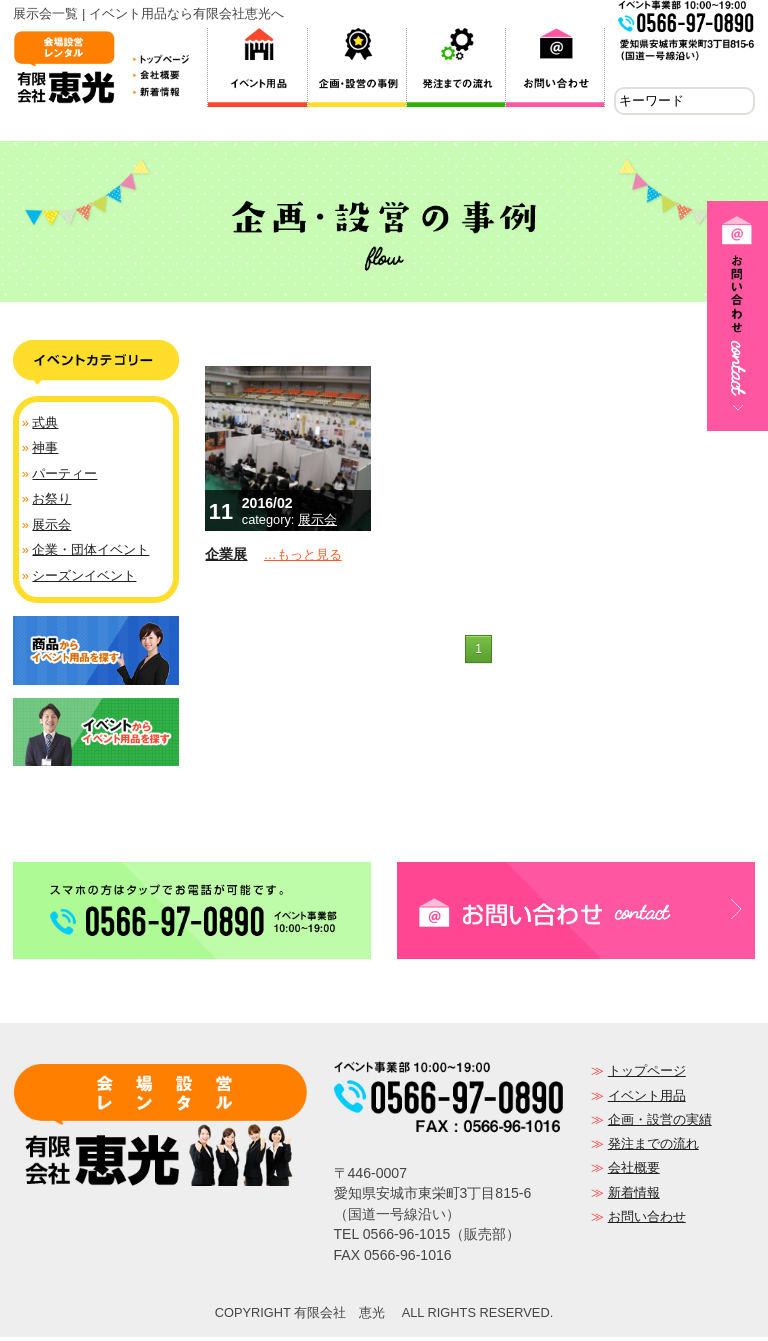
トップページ (647, 1074)
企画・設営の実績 (660, 1123)
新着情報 (634, 1196)
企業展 (226, 558)
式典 (45, 426)
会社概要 (634, 1171)
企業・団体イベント (90, 553)
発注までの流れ (653, 1147)
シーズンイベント (84, 579)
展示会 (317, 523)
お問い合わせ (647, 1220)
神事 (45, 451)
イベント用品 (647, 1099)
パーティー (64, 477)
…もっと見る (303, 558)
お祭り (51, 502)
